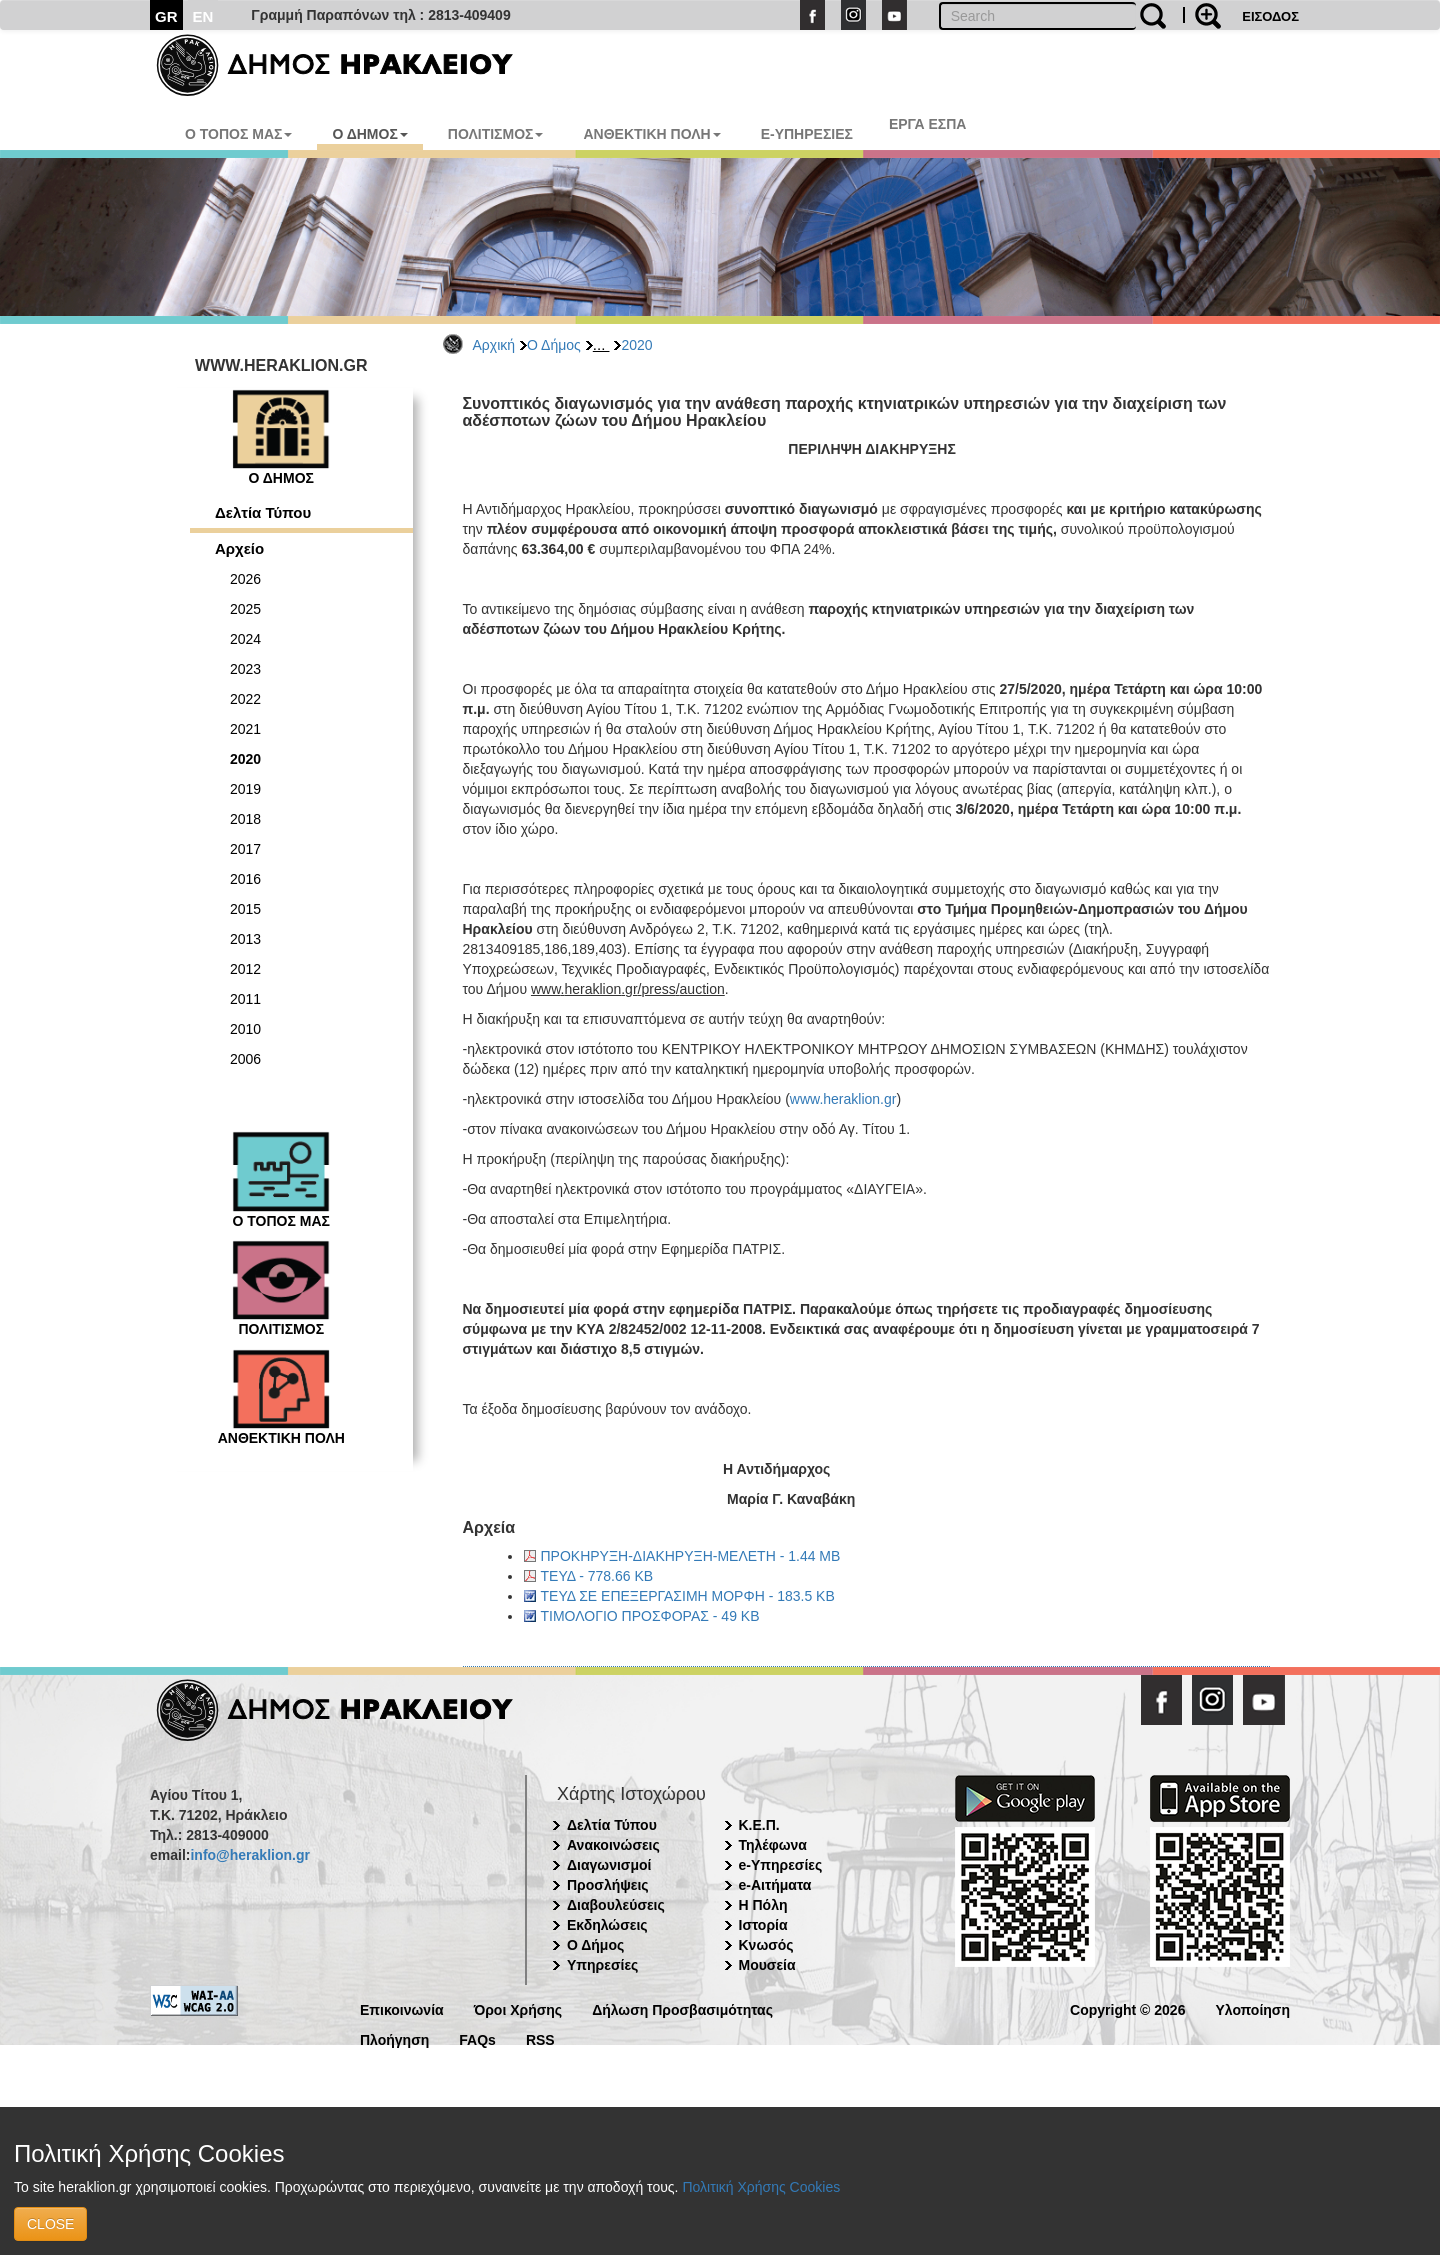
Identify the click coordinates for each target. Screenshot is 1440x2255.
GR (166, 16)
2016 (245, 879)
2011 (245, 999)
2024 (245, 639)
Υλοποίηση (1252, 2008)
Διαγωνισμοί (609, 1865)
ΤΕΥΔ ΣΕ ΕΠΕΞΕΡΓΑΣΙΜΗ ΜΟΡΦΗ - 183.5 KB (688, 1596)
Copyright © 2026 (1127, 2008)
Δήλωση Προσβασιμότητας (682, 2008)
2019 (245, 789)
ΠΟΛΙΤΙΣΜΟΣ (496, 134)
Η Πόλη (763, 1905)
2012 (245, 969)
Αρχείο (239, 548)
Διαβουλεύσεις (616, 1905)
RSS (540, 2038)
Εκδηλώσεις (607, 1925)
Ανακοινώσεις (613, 1845)
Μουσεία (767, 1965)
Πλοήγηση (394, 2038)
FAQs (477, 2038)
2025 (245, 609)
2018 (245, 819)
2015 (245, 909)
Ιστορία (763, 1925)
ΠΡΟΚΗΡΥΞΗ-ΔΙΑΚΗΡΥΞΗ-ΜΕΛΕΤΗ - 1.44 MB (691, 1556)
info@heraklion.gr (249, 1855)
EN (203, 16)
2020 (636, 345)
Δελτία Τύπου (263, 512)
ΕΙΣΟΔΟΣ (1270, 16)
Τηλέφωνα (773, 1845)
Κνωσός (766, 1945)
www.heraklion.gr (843, 1099)
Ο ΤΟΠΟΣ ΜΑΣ (238, 134)
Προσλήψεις (608, 1885)
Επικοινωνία (402, 2008)
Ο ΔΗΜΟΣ (369, 134)
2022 (245, 699)
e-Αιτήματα (775, 1885)
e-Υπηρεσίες (781, 1865)
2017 (245, 849)
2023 (245, 669)
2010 (245, 1029)
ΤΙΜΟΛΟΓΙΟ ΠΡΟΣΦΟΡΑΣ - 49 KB (650, 1616)
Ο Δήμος (554, 345)
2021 (245, 729)
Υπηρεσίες (602, 1965)
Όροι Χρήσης (518, 2008)
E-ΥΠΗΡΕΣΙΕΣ (807, 134)
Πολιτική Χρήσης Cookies (761, 2187)
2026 (245, 579)
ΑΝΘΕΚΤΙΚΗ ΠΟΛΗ (651, 134)
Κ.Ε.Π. (759, 1825)
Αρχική (494, 345)
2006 (245, 1059)
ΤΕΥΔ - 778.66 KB (597, 1576)
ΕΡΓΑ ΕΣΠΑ (928, 124)
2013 (245, 939)
